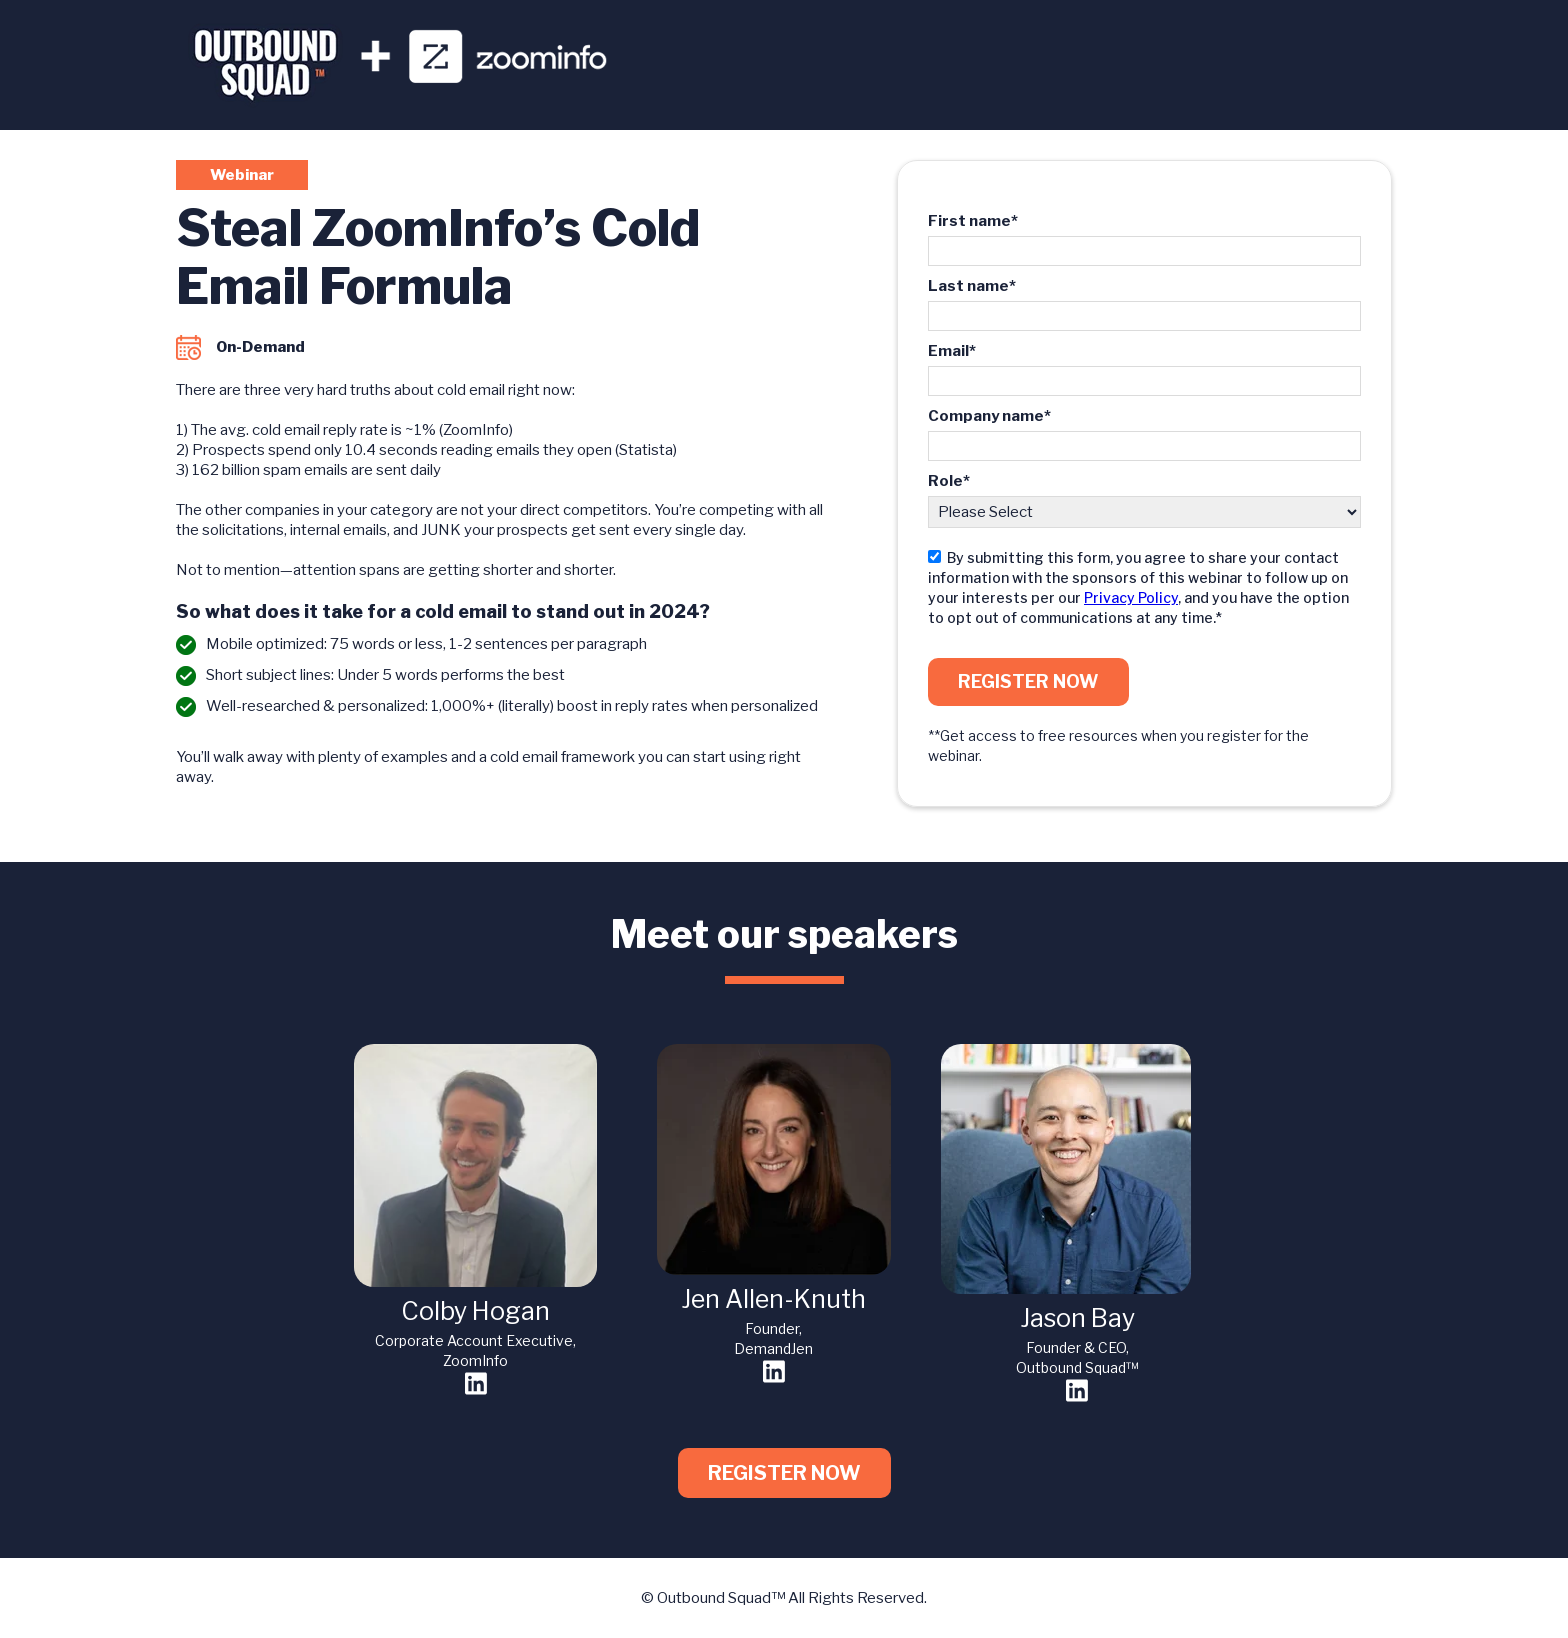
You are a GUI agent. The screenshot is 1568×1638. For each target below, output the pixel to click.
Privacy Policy (1131, 597)
